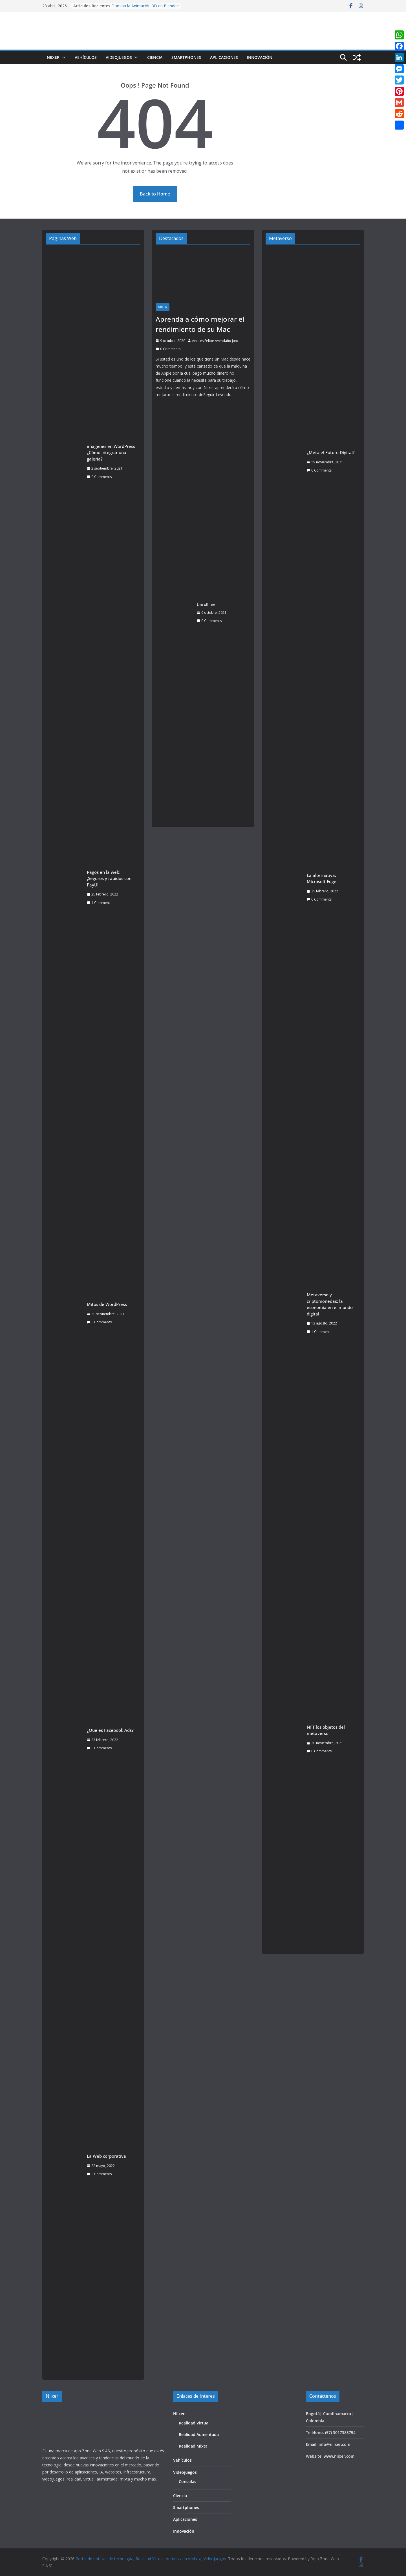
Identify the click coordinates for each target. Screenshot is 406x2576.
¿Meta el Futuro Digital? (331, 452)
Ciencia (154, 57)
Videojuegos (119, 57)
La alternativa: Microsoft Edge (321, 878)
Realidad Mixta (193, 2446)
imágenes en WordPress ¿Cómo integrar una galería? (111, 452)
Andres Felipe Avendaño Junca (216, 340)
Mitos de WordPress (107, 1304)
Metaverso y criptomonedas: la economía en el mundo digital (330, 1304)
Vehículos (86, 57)
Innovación (259, 57)
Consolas (187, 2481)
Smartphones (186, 57)
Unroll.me (206, 604)
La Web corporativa (106, 2156)
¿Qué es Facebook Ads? (110, 1730)
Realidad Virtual (194, 2423)
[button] (62, 57)
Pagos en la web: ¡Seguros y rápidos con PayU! (109, 878)
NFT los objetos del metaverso (326, 1730)
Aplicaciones (224, 57)
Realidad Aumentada (199, 2434)
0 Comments (99, 476)
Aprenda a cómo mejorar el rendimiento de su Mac (200, 324)
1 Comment (98, 902)
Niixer (53, 57)
